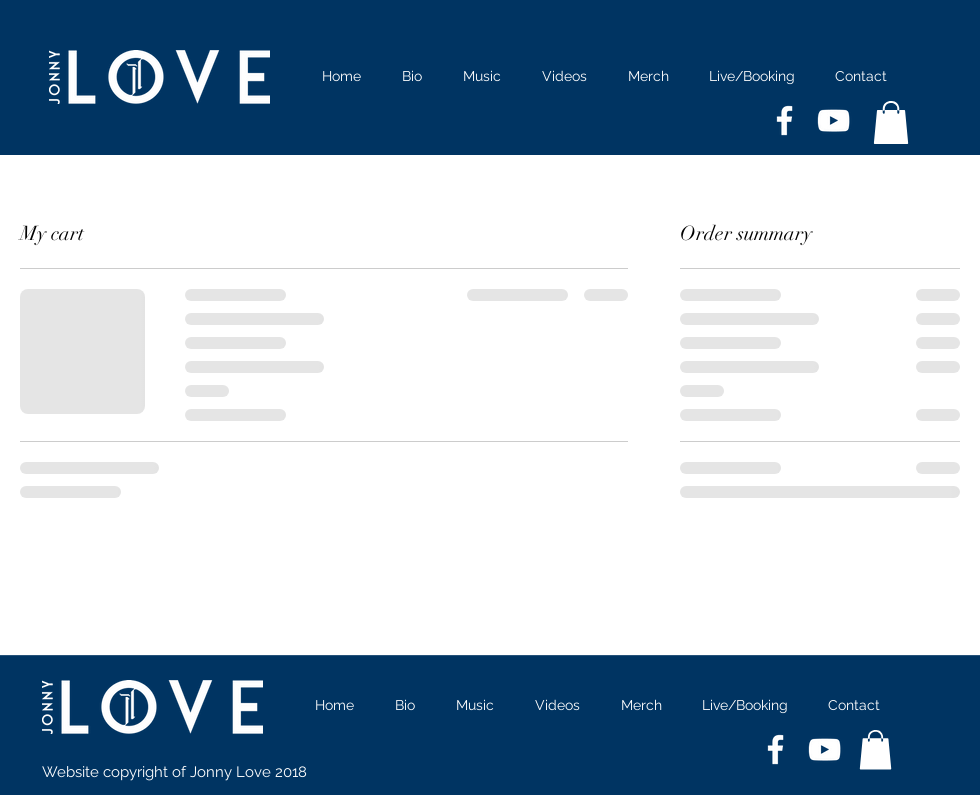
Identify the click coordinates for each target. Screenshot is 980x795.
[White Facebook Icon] (784, 120)
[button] (891, 122)
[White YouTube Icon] (833, 120)
